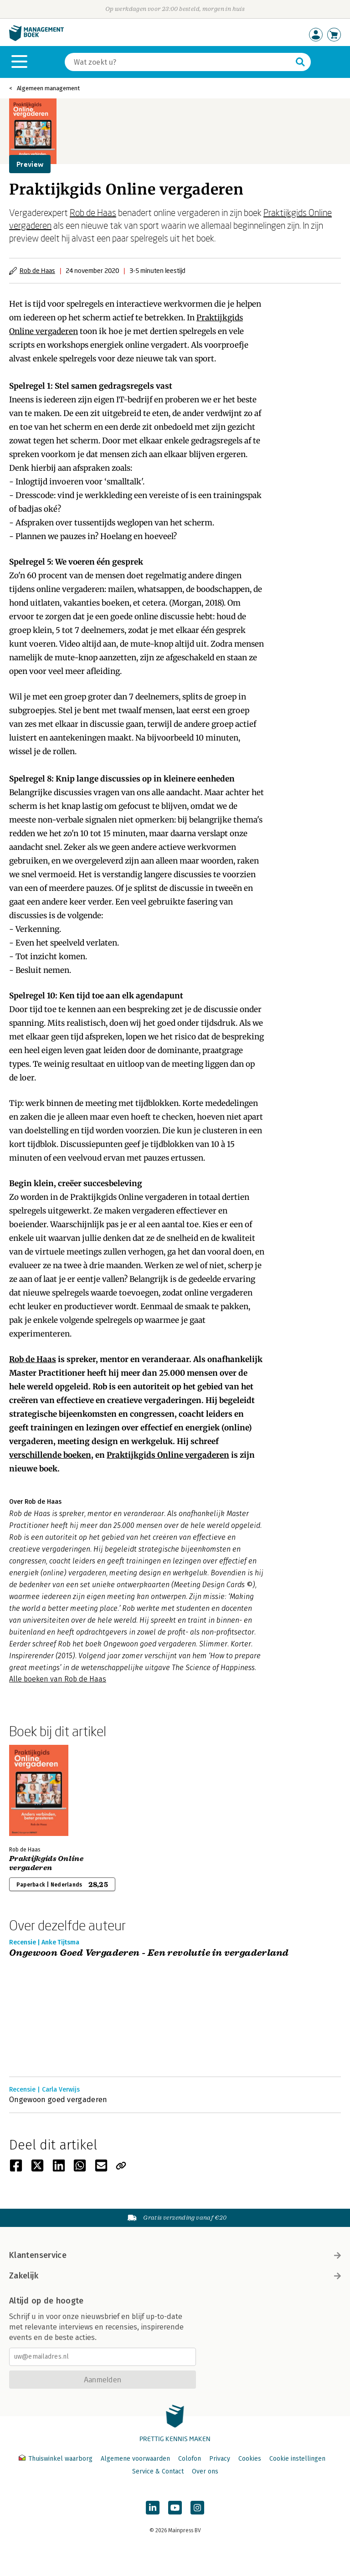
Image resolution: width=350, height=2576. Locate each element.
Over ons (205, 2471)
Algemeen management (48, 88)
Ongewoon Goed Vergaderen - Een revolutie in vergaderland (148, 1953)
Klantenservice (175, 2255)
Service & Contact (158, 2471)
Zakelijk (175, 2276)
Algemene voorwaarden (135, 2459)
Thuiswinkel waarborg (56, 2459)
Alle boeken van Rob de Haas (57, 1679)
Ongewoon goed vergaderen (58, 2099)
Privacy (219, 2459)
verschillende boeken (50, 1455)
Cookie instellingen (297, 2459)
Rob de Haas (93, 212)
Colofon (189, 2459)
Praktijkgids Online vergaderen (168, 1455)
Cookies (249, 2459)
